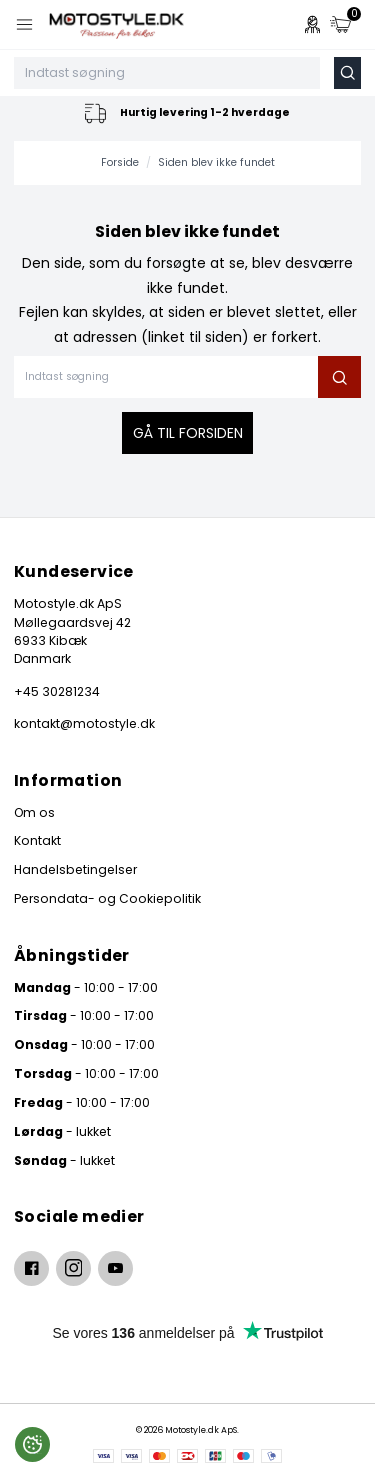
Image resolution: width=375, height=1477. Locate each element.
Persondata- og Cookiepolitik (107, 898)
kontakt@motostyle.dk (84, 723)
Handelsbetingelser (75, 869)
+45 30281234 (57, 691)
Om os (34, 812)
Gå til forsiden (188, 433)
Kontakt (37, 840)
